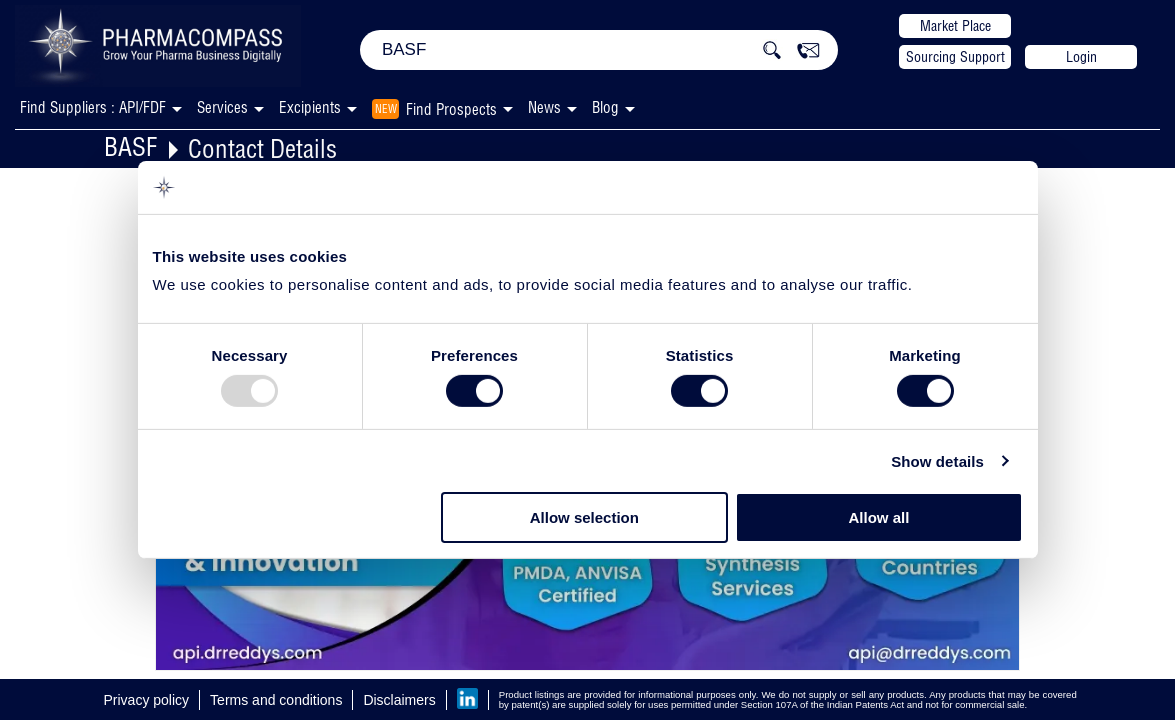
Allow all (879, 517)
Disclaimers (399, 700)
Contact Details (262, 148)
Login (1081, 57)
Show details (937, 461)
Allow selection (584, 517)
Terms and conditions (276, 700)
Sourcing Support (955, 57)
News (544, 107)
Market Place (955, 26)
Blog (605, 107)
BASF (130, 146)
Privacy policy (147, 700)
